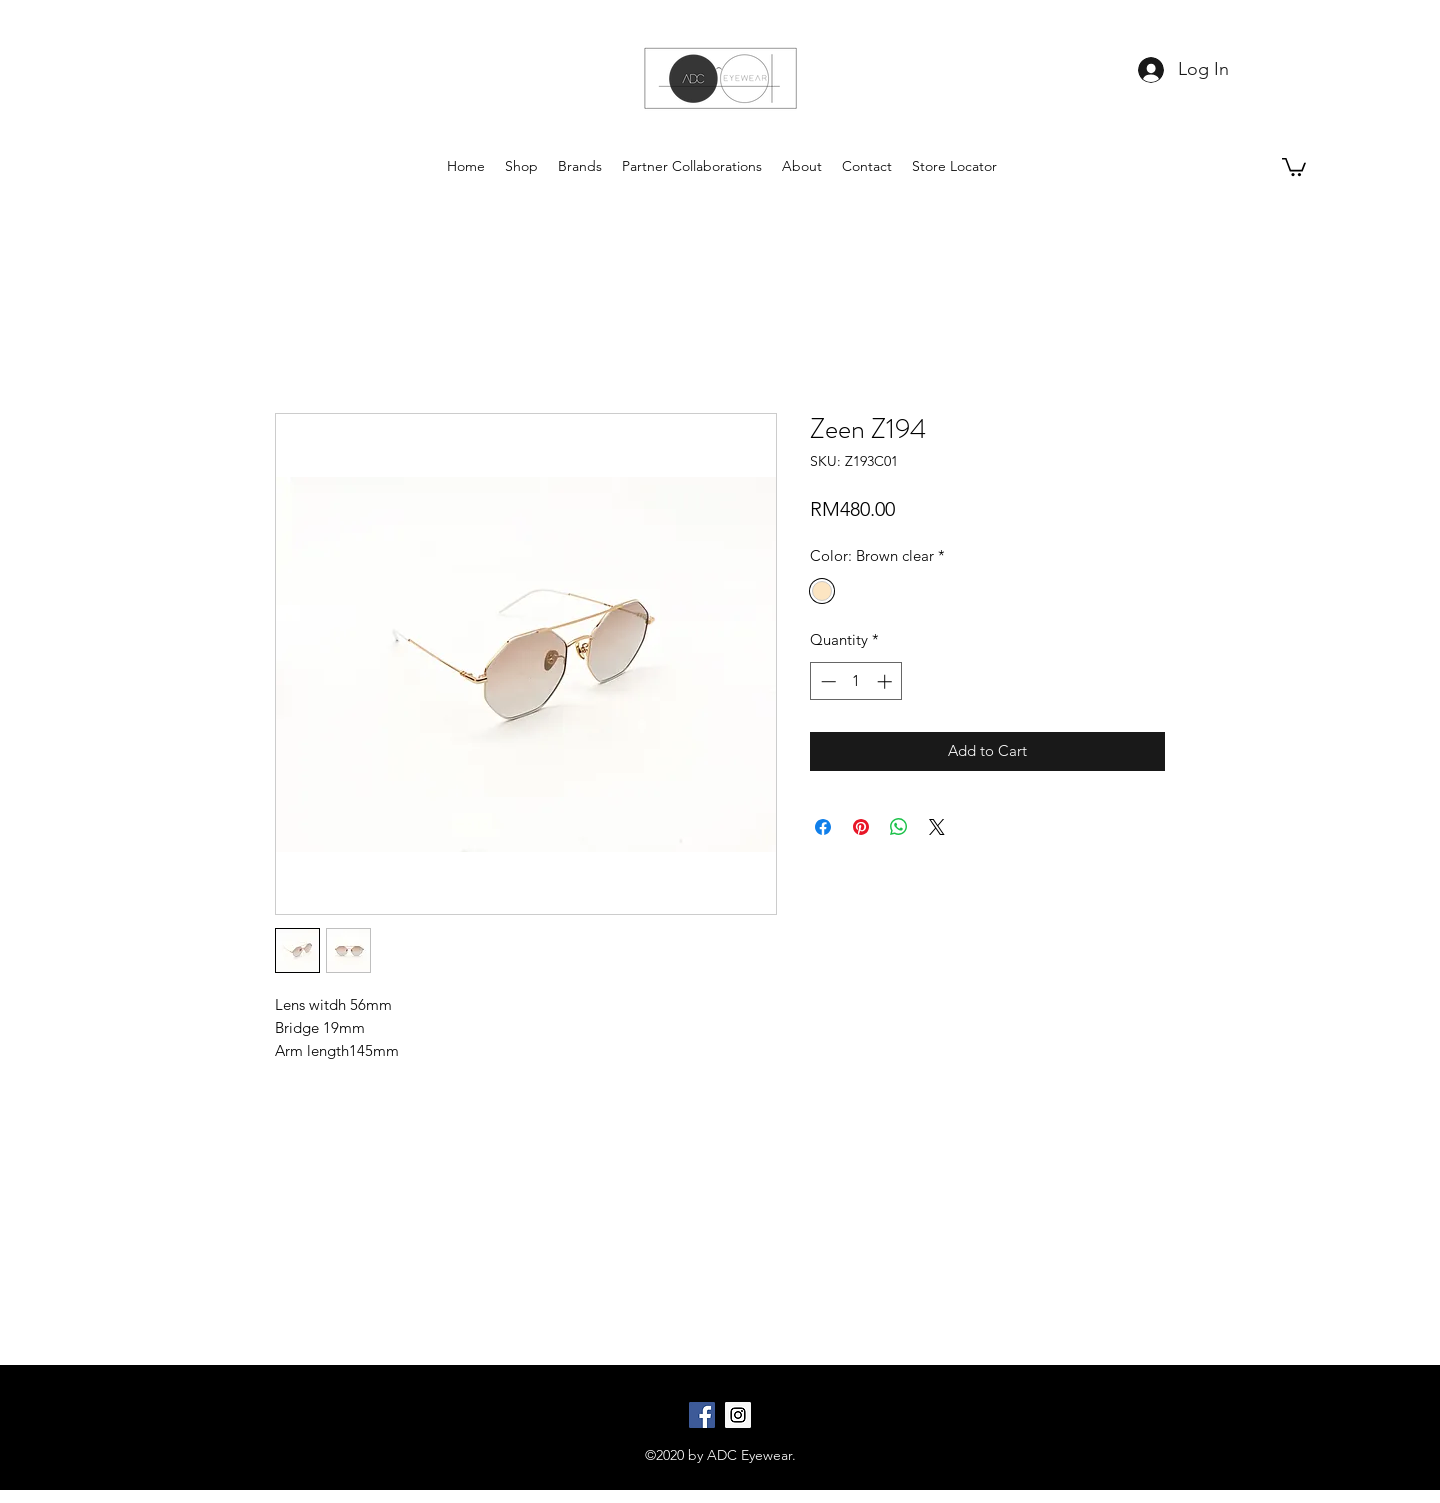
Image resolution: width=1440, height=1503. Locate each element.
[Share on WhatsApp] (899, 827)
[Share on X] (937, 827)
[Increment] (886, 681)
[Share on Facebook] (823, 827)
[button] (1294, 166)
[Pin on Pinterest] (861, 827)
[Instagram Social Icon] (738, 1415)
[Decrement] (826, 681)
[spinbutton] (856, 681)
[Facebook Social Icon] (702, 1415)
